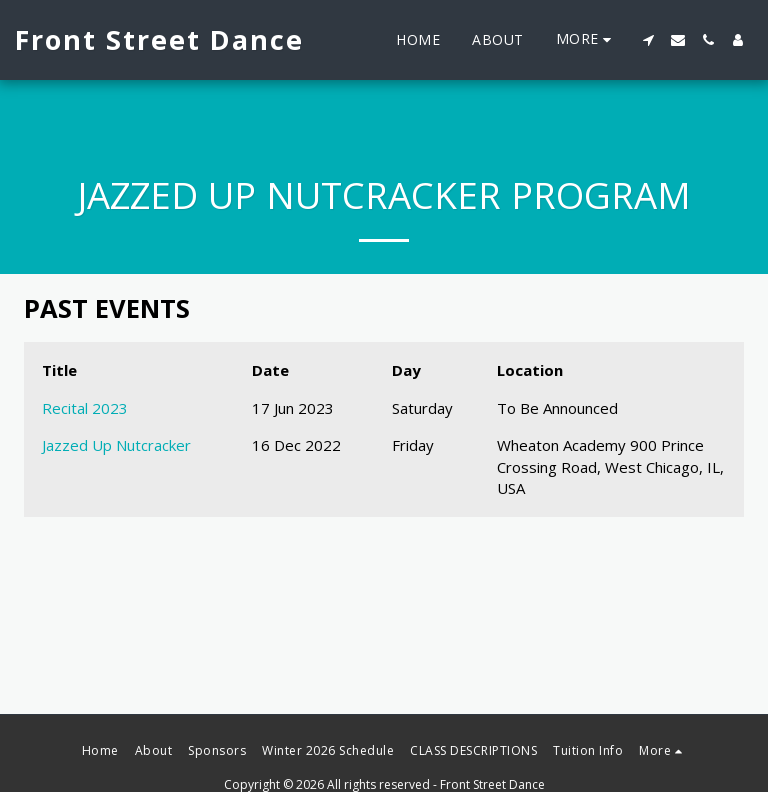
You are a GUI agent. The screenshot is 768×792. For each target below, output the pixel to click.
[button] (648, 40)
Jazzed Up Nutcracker (116, 445)
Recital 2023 (85, 408)
